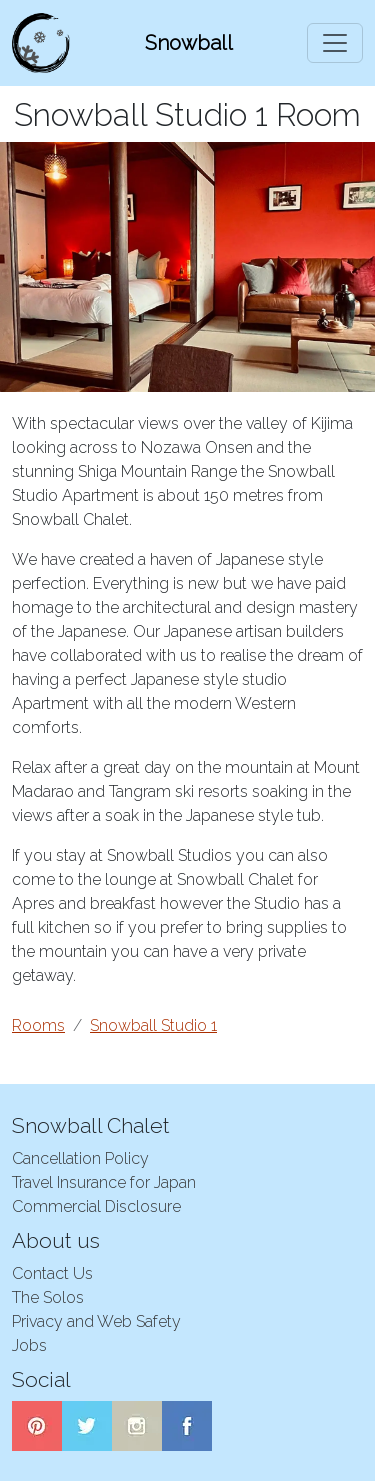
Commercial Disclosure (96, 1206)
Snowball (189, 43)
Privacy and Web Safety (96, 1321)
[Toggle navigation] (335, 43)
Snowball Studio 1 (153, 1025)
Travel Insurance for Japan (104, 1182)
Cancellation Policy (80, 1158)
